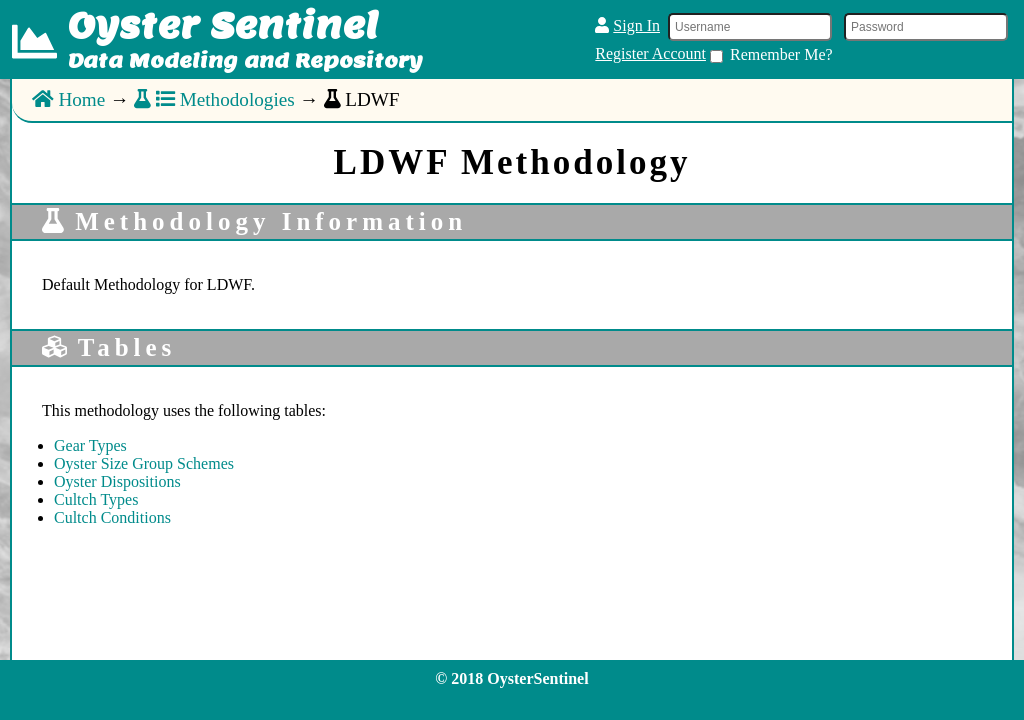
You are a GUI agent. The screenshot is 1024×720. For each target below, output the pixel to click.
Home (68, 99)
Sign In (636, 25)
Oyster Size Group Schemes (144, 463)
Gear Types (90, 445)
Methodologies (214, 99)
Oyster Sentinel (223, 25)
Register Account (650, 53)
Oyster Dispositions (117, 481)
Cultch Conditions (112, 517)
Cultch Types (96, 499)
